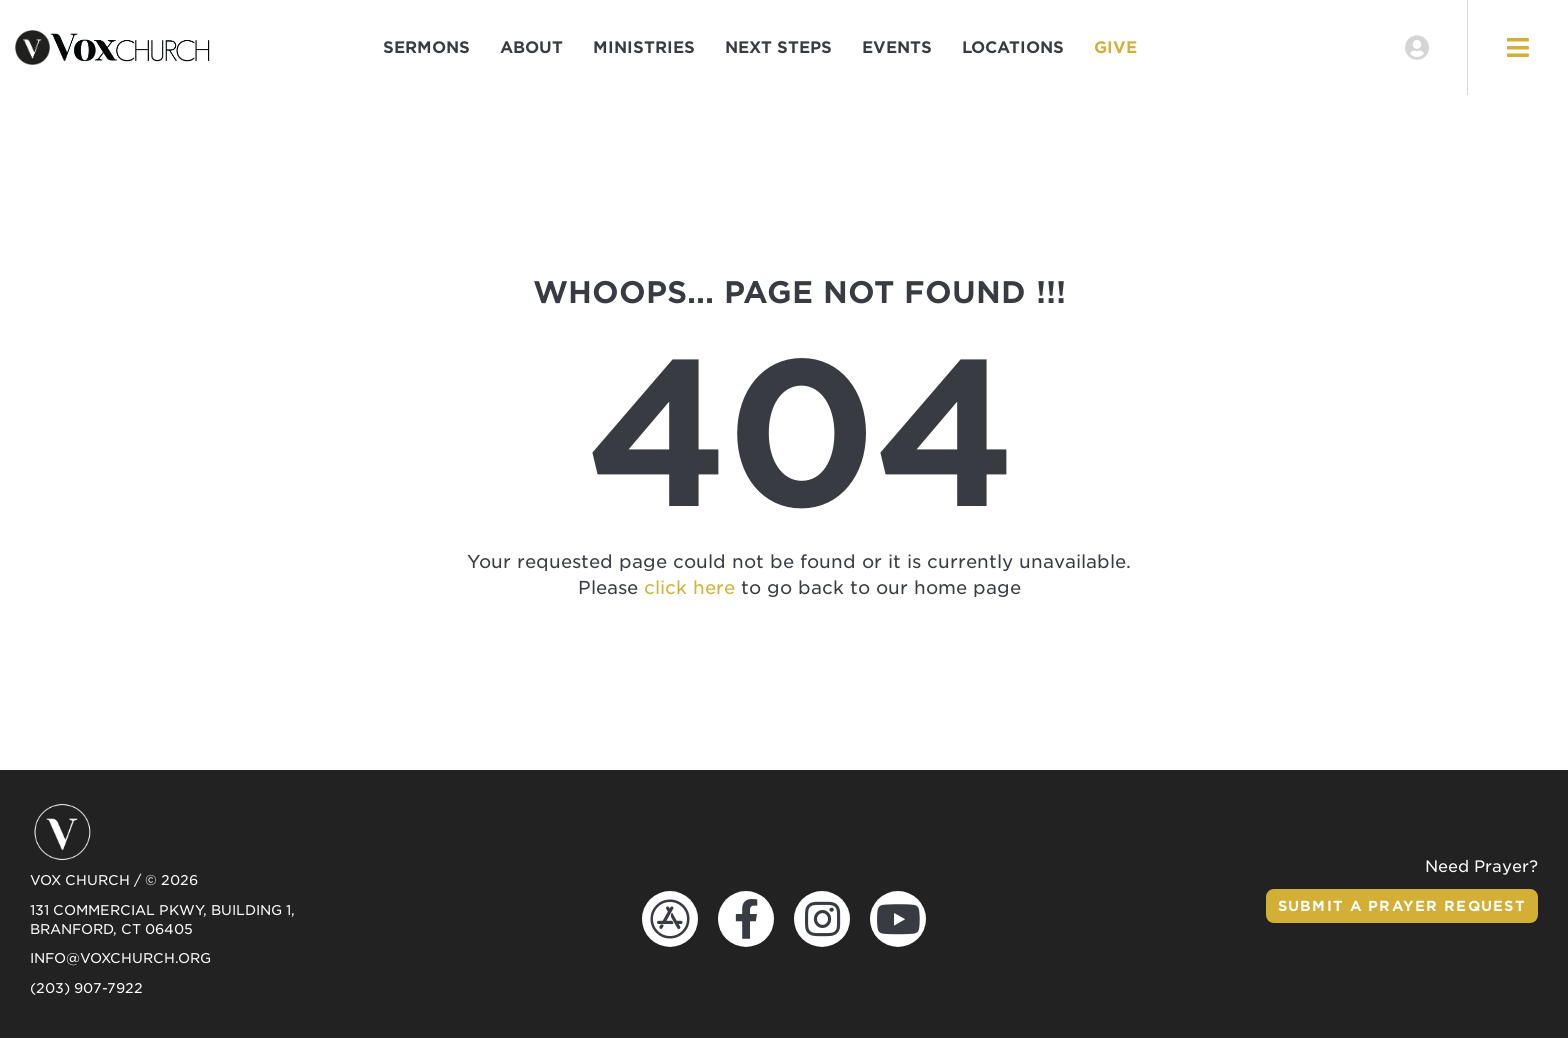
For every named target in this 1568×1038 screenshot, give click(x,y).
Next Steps (778, 47)
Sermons (426, 47)
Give (1115, 47)
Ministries (644, 47)
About (531, 47)
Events (897, 47)
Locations (1013, 47)
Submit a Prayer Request (1402, 906)
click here (689, 587)
